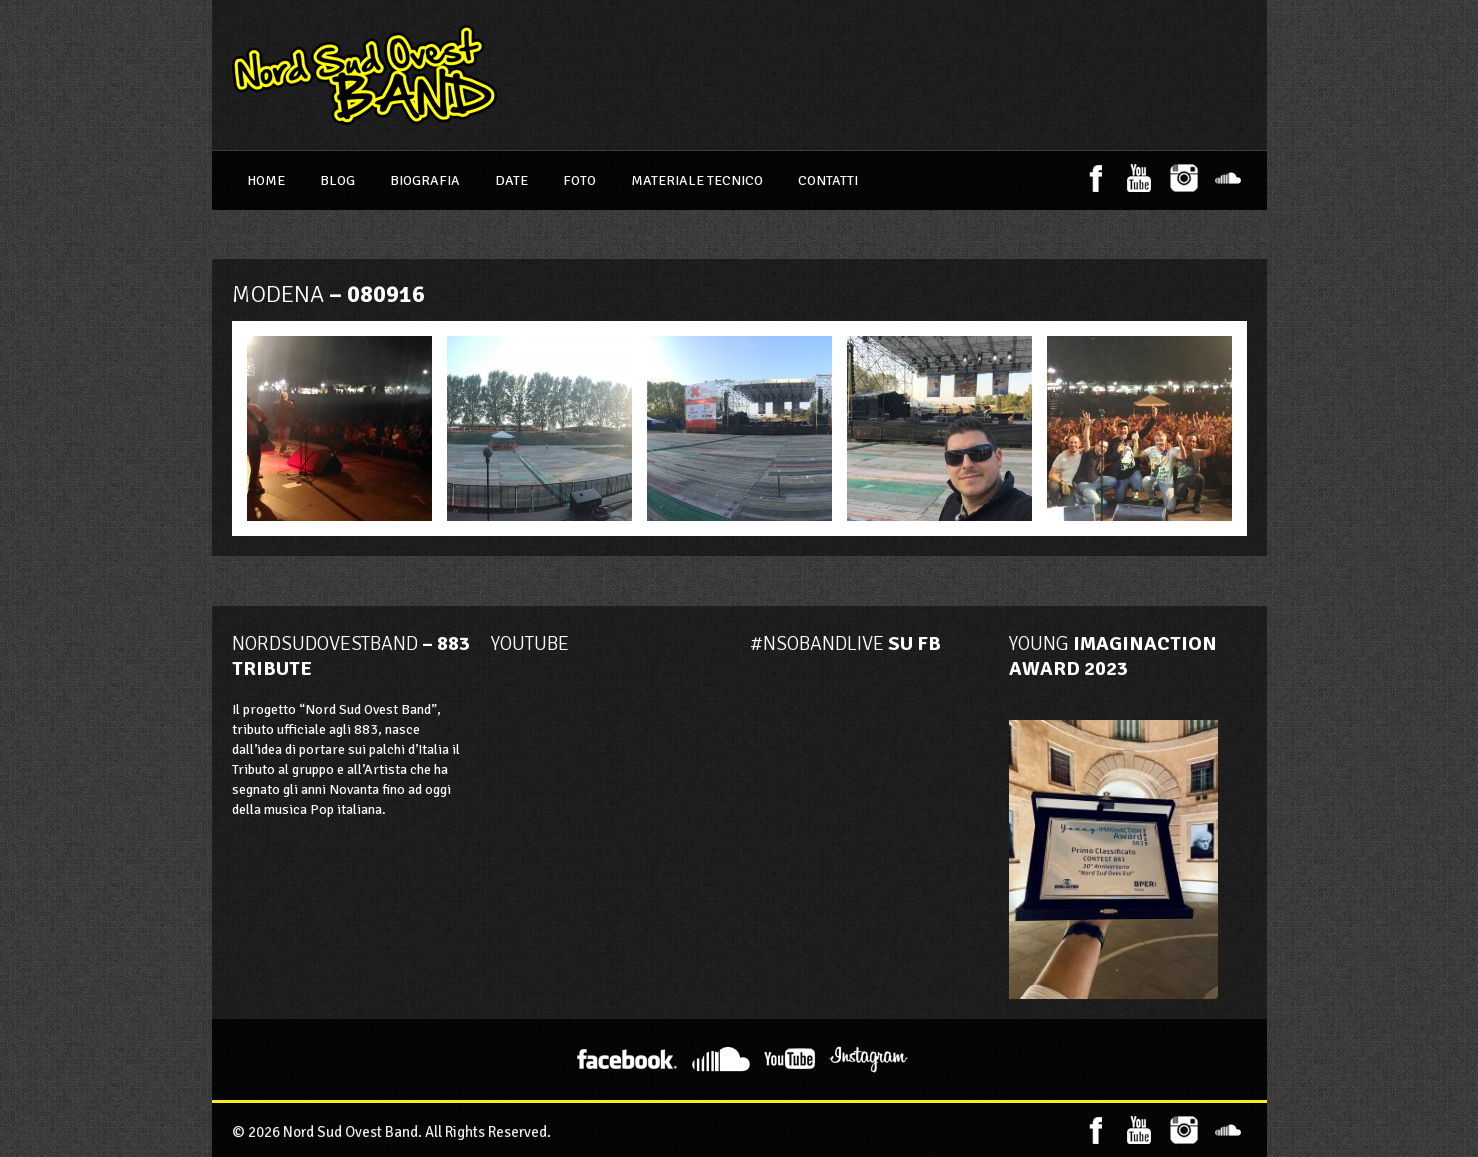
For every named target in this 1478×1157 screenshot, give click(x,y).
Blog (337, 180)
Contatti (828, 180)
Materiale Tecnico (697, 180)
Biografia (425, 180)
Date (511, 180)
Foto (579, 180)
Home (266, 180)
